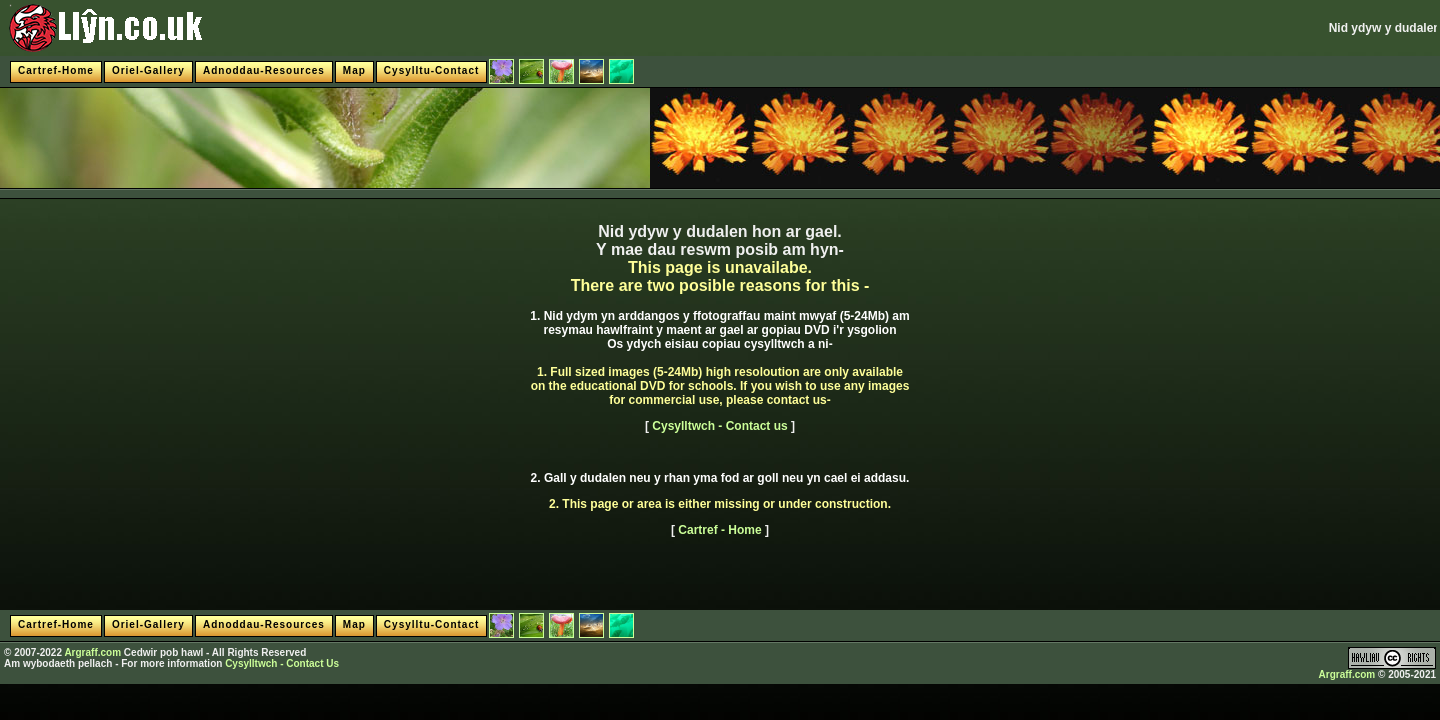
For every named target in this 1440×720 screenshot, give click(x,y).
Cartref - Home (719, 530)
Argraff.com (92, 652)
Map (354, 70)
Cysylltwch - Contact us (719, 426)
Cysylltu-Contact (431, 70)
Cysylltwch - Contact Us (282, 663)
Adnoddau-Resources (264, 70)
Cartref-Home (56, 70)
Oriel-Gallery (148, 70)
